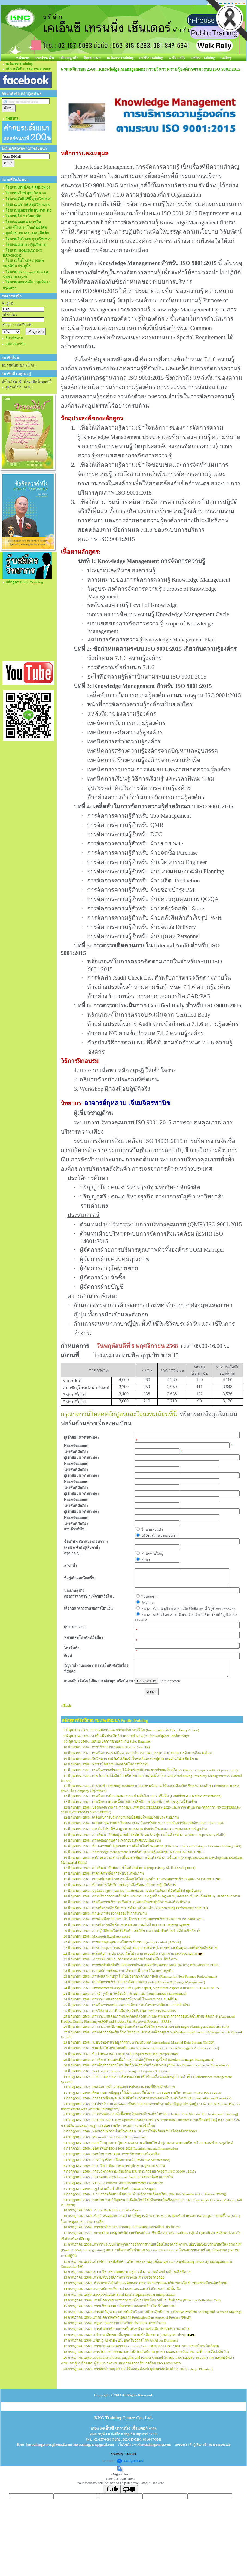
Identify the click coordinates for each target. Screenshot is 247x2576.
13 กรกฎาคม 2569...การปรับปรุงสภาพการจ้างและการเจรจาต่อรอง (113, 2277)
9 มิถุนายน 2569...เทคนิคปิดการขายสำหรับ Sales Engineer (107, 1741)
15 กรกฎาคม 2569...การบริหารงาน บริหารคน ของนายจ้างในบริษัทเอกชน (119, 2306)
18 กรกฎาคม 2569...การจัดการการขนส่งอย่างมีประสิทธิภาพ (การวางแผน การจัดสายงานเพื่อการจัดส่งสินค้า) (146, 2352)
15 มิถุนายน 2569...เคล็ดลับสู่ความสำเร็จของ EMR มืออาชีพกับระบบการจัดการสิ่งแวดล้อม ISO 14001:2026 (143, 1823)
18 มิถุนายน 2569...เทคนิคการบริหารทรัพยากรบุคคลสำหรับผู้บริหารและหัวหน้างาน (126, 1902)
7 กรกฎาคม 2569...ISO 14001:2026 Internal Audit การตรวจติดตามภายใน (118, 2177)
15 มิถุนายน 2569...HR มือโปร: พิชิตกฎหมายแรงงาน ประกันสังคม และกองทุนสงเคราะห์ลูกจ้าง (135, 1829)
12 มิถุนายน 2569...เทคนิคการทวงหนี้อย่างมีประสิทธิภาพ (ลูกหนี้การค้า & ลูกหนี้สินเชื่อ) (130, 1802)
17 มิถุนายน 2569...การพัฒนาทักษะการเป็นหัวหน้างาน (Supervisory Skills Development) (129, 1868)
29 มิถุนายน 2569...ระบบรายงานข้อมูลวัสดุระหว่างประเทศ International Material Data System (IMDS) (138, 2042)
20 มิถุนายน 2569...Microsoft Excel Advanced (96, 1936)
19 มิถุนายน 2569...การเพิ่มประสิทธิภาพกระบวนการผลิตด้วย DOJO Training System (126, 1925)
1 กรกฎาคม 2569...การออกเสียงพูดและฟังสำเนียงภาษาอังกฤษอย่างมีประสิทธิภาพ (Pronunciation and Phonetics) (147, 2098)
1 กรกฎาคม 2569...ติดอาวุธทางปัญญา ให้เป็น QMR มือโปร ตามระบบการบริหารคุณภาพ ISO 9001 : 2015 (142, 2092)
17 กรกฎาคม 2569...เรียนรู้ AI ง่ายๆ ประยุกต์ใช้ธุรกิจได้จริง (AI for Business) (120, 2340)
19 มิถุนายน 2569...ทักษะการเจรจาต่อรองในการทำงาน (105, 1913)
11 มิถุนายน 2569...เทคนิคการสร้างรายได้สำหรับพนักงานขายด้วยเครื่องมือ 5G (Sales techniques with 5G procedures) (150, 1770)
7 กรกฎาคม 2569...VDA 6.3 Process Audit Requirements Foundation (113, 2183)
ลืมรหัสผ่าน (14, 338)
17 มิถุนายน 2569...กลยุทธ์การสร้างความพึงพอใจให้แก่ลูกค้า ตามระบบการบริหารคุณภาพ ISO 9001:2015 (142, 1879)
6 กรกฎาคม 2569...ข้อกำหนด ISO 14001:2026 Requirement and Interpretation (120, 2148)
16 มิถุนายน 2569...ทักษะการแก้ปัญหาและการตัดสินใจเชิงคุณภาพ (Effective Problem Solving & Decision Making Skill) (152, 1846)
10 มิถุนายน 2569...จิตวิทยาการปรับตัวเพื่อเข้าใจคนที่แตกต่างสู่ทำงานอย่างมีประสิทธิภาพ (130, 1758)
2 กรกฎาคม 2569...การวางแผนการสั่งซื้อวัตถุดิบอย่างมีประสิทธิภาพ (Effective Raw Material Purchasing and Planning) (150, 2114)
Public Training (151, 58)
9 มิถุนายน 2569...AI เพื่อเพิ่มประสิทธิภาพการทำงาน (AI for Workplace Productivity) (126, 1736)
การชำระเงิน (44, 58)
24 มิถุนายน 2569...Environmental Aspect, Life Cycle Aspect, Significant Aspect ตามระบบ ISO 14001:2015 (141, 1988)
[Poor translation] (129, 2489)
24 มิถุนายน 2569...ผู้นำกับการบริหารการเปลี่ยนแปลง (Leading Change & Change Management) (134, 1982)
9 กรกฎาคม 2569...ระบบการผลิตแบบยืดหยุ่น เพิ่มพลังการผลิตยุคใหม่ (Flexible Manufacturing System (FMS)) (144, 2194)
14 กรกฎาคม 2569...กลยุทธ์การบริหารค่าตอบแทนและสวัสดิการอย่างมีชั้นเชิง (122, 2289)
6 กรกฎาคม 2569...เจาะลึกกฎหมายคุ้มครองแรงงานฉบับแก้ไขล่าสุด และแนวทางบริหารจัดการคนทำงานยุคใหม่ (148, 2143)
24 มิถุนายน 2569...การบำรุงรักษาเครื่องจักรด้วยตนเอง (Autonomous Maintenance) (124, 1993)
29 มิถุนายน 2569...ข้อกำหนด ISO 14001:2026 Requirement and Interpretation (120, 2054)
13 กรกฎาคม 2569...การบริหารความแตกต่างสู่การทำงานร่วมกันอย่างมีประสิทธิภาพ (127, 2272)
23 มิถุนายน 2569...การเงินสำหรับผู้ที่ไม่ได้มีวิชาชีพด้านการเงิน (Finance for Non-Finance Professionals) (140, 1976)
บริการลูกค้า (68, 58)
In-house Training (120, 58)
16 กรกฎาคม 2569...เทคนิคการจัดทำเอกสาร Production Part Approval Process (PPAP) (127, 2317)
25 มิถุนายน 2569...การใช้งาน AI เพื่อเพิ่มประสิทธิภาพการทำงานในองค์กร (119, 2011)
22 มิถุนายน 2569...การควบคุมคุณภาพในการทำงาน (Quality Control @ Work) (122, 1942)
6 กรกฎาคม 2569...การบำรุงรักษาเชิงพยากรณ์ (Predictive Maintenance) (116, 2160)
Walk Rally (176, 58)
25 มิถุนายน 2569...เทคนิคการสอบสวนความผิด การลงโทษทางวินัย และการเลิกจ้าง (126, 2005)
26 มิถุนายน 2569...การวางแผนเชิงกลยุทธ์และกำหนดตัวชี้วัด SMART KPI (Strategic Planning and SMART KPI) (146, 2026)
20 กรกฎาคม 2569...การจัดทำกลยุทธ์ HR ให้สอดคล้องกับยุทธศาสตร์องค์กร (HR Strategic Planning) (138, 2369)
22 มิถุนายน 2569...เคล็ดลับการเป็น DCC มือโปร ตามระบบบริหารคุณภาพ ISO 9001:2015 (130, 1953)
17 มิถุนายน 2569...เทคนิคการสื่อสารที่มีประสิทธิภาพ (103, 1873)
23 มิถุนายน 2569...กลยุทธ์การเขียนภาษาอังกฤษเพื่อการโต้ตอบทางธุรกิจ (118, 1971)
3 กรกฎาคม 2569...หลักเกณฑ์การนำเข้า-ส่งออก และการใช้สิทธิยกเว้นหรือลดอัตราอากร (130, 2131)
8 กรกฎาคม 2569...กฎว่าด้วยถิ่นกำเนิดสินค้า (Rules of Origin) (109, 2188)
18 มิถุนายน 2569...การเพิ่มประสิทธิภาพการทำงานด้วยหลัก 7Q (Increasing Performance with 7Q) (135, 1908)
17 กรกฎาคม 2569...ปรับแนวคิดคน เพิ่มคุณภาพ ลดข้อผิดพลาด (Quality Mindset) (124, 2335)
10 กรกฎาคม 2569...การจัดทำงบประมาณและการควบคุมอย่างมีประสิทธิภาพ (121, 2227)
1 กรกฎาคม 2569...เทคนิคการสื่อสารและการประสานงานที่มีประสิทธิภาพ (119, 2087)
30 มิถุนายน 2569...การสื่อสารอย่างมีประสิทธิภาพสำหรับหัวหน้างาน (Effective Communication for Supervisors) (146, 2065)
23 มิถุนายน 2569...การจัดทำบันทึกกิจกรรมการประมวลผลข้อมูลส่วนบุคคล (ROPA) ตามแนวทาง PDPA (141, 1965)
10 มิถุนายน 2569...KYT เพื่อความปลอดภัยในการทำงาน (105, 1764)
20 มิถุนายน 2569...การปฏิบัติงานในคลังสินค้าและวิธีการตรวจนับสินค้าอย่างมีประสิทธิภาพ (131, 1931)
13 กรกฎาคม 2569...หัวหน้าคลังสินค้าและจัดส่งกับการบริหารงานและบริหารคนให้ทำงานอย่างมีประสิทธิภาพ (145, 2283)
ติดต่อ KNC (92, 58)
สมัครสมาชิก (15, 344)
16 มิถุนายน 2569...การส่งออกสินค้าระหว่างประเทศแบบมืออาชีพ (112, 1840)
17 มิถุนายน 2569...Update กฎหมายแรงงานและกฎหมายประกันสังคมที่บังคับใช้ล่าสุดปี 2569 (132, 1890)
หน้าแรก (22, 58)
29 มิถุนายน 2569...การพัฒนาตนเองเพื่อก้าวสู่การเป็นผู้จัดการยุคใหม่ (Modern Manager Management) (138, 2059)
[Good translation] (111, 2489)
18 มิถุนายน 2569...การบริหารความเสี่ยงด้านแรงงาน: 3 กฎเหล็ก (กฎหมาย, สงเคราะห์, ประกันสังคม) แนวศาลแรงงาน (151, 1896)
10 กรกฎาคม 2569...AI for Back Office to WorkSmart (102, 2210)
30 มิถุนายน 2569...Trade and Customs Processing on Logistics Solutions (115, 2071)
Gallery (226, 58)
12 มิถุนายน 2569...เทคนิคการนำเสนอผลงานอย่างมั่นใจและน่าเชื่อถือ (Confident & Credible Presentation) (142, 1796)
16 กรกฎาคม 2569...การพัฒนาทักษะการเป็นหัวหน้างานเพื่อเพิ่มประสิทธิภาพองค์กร (126, 2329)
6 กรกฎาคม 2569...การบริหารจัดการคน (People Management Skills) (114, 2166)
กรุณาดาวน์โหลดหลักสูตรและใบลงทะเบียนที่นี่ (119, 1414)
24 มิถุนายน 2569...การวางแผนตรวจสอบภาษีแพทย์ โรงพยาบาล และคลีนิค (120, 1999)
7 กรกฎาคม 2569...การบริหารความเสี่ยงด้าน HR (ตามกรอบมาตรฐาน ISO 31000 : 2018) (129, 2171)
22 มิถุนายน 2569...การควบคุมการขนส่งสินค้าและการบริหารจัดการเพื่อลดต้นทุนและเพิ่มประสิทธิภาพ (140, 1948)
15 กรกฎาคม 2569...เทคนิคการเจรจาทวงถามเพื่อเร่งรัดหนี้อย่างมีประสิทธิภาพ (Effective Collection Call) (142, 2300)
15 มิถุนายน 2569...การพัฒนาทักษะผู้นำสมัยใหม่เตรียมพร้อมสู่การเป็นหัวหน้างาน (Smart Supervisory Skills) (144, 1835)
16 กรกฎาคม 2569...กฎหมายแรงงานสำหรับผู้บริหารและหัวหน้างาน (114, 2323)
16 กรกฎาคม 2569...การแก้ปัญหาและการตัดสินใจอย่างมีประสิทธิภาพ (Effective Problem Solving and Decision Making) (152, 2312)
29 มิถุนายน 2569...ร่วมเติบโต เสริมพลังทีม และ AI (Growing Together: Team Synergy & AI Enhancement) (141, 2048)
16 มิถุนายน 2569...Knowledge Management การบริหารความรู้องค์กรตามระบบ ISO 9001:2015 (133, 1852)
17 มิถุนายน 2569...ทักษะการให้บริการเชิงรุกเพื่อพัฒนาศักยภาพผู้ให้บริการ (119, 1885)
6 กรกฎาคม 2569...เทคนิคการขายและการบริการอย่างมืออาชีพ (111, 2154)
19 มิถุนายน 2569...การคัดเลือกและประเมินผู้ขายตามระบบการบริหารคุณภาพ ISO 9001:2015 (133, 1919)
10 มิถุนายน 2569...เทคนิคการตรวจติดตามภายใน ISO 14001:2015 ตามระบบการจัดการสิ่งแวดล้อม (137, 1753)
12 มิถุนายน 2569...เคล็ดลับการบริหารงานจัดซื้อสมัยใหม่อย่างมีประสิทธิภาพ (121, 1817)
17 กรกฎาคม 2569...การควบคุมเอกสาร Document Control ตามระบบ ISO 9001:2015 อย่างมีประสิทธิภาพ (141, 2346)
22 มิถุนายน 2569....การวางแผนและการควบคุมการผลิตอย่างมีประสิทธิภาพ (120, 1959)
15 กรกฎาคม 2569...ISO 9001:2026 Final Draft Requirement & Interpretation (119, 2294)
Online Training (203, 58)
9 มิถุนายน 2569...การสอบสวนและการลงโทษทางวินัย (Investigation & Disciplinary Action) (131, 1730)
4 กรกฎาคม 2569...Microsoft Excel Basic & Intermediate (104, 2137)
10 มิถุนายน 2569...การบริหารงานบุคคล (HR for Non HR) (106, 1747)
